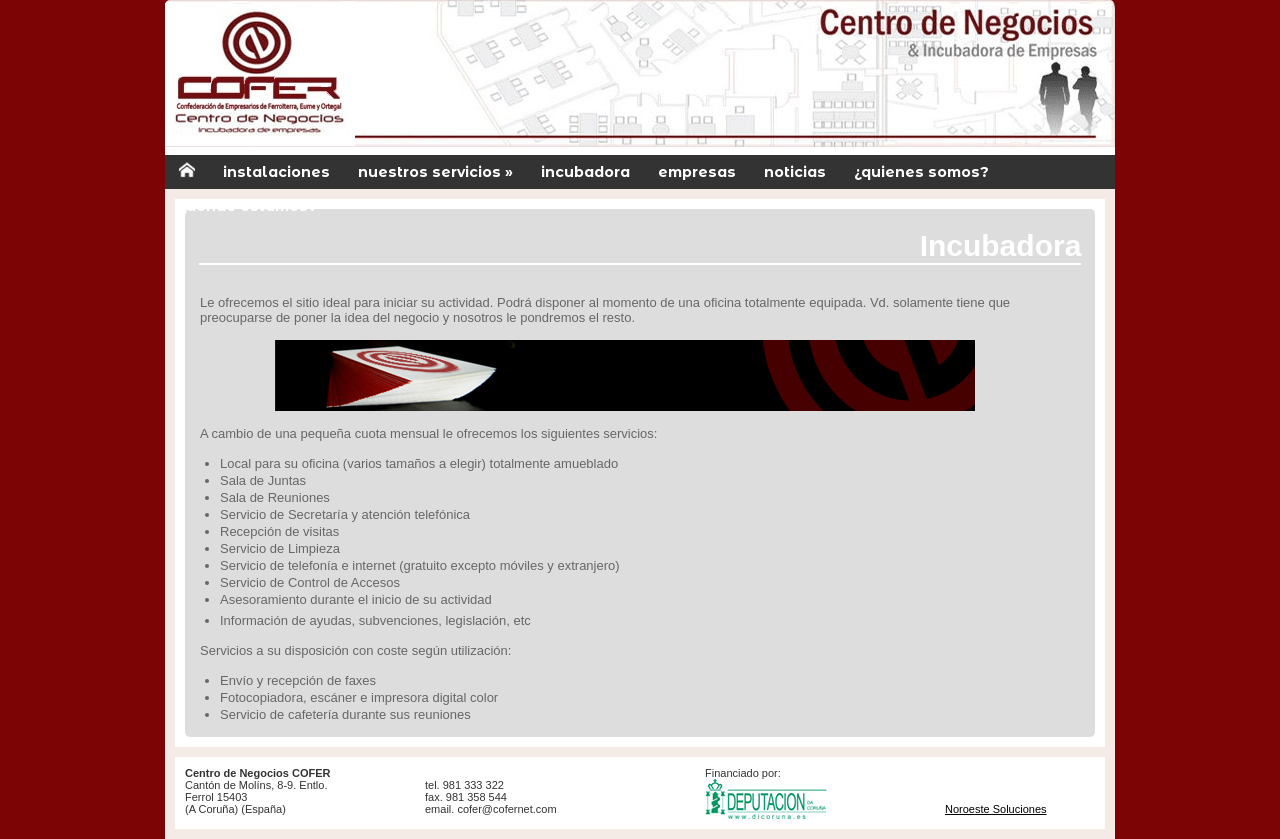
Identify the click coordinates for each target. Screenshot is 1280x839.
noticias (795, 172)
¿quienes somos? (921, 172)
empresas (697, 172)
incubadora (585, 172)
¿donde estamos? (248, 206)
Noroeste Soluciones (996, 809)
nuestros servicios (435, 172)
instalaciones (276, 172)
